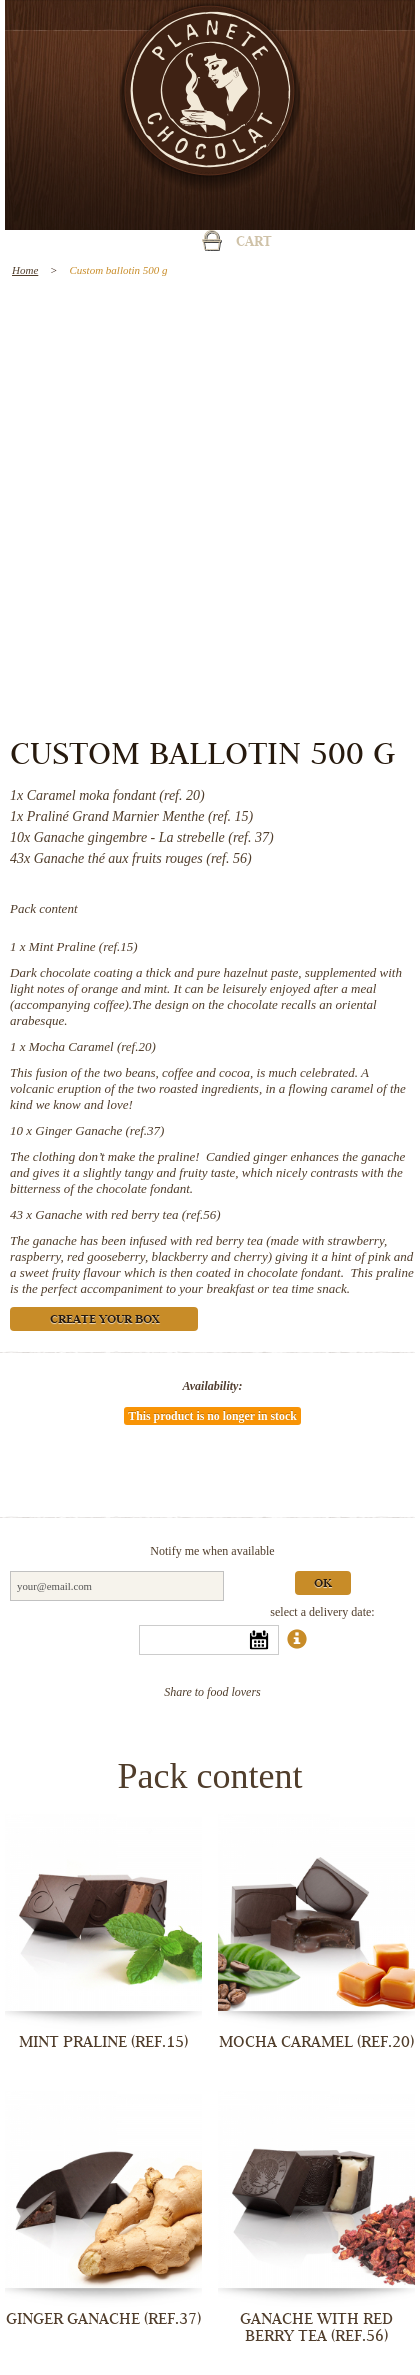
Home (25, 270)
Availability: (213, 1386)
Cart (254, 243)
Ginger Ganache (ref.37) (99, 1130)
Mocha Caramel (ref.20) (92, 1046)
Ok (323, 1584)
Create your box (104, 1320)
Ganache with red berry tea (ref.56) (127, 1214)
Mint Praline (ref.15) (83, 946)
